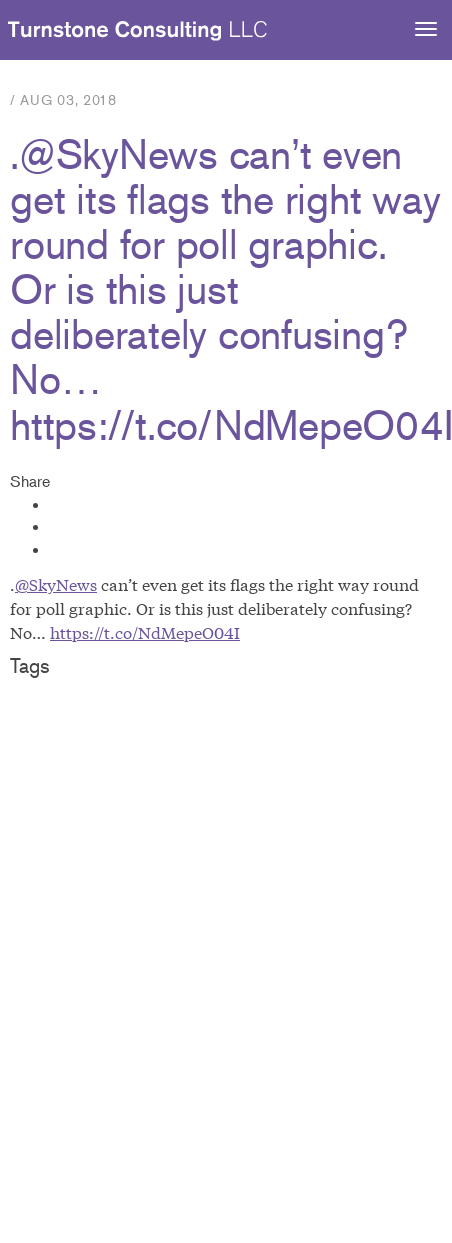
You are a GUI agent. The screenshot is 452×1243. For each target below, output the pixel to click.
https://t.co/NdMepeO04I (145, 631)
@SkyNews (56, 583)
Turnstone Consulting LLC (138, 31)
